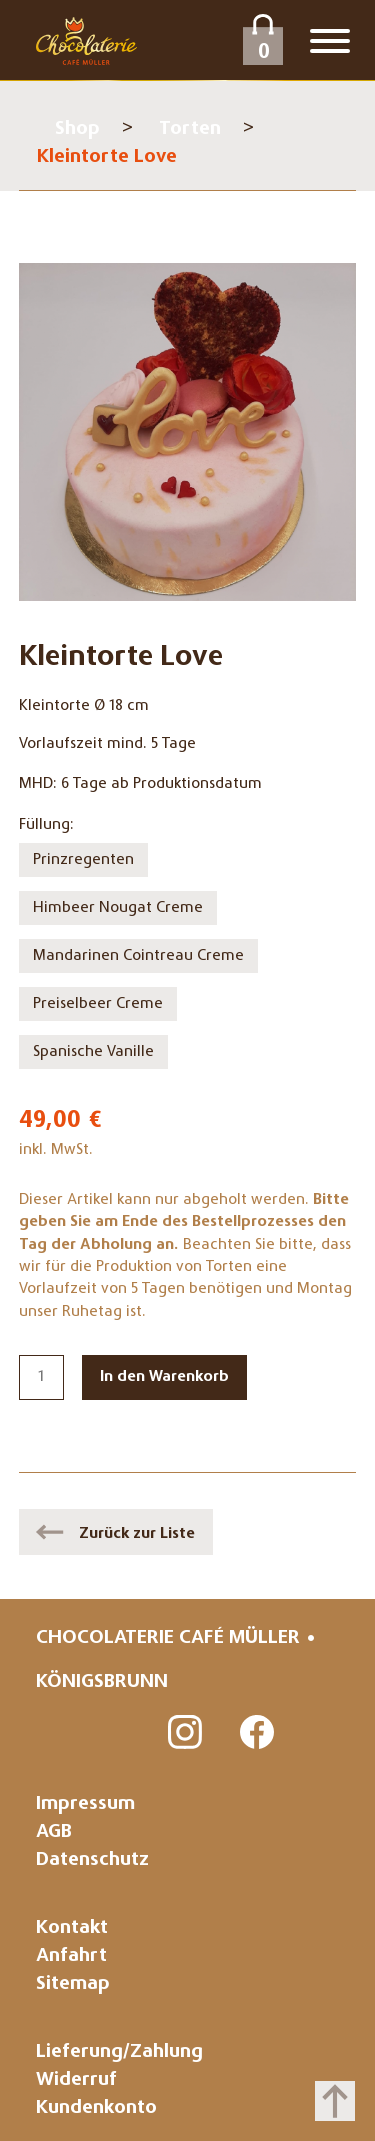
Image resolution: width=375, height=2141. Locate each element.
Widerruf (76, 2080)
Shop (77, 129)
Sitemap (73, 1984)
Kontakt (72, 1928)
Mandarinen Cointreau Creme (138, 956)
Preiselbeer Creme (98, 1004)
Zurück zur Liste (137, 1534)
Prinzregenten (83, 860)
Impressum (85, 1804)
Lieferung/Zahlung (119, 2052)
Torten (190, 129)
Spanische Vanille (93, 1052)
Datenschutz (92, 1860)
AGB (54, 1832)
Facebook (258, 1733)
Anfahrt (71, 1956)
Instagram (186, 1733)
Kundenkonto (96, 2108)
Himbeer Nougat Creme (118, 908)
